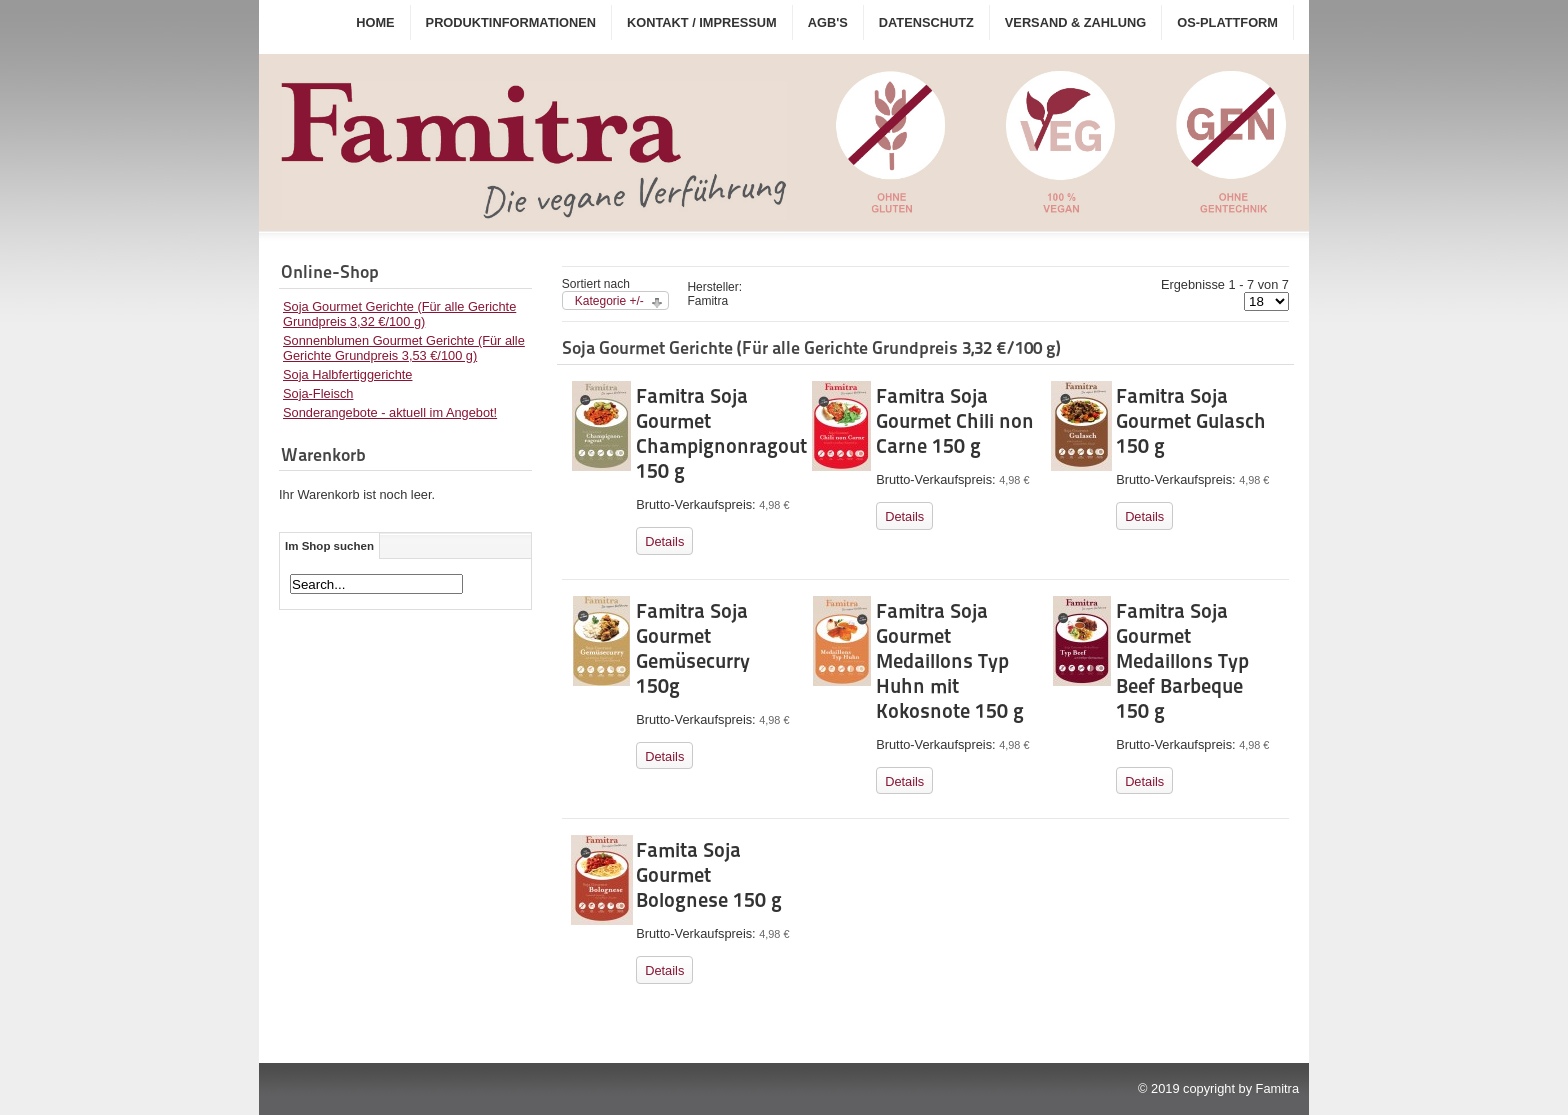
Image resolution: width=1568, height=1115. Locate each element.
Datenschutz (926, 22)
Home (375, 22)
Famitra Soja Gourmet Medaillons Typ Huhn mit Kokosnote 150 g (950, 661)
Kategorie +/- (609, 301)
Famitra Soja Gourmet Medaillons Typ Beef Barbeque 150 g (1182, 661)
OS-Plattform (1227, 22)
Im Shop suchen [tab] (329, 546)
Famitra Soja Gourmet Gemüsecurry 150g (693, 648)
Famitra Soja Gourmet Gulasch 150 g (1191, 421)
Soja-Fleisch (318, 393)
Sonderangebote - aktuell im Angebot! (390, 412)
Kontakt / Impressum (702, 22)
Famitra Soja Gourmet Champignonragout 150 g (721, 433)
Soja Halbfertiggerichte (347, 374)
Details (664, 541)
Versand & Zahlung (1075, 22)
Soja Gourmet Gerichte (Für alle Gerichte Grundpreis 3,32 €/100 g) (399, 314)
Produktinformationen (511, 22)
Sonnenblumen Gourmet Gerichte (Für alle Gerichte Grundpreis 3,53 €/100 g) (404, 348)
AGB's (828, 22)
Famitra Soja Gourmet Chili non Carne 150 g (955, 421)
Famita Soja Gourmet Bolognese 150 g (709, 875)
